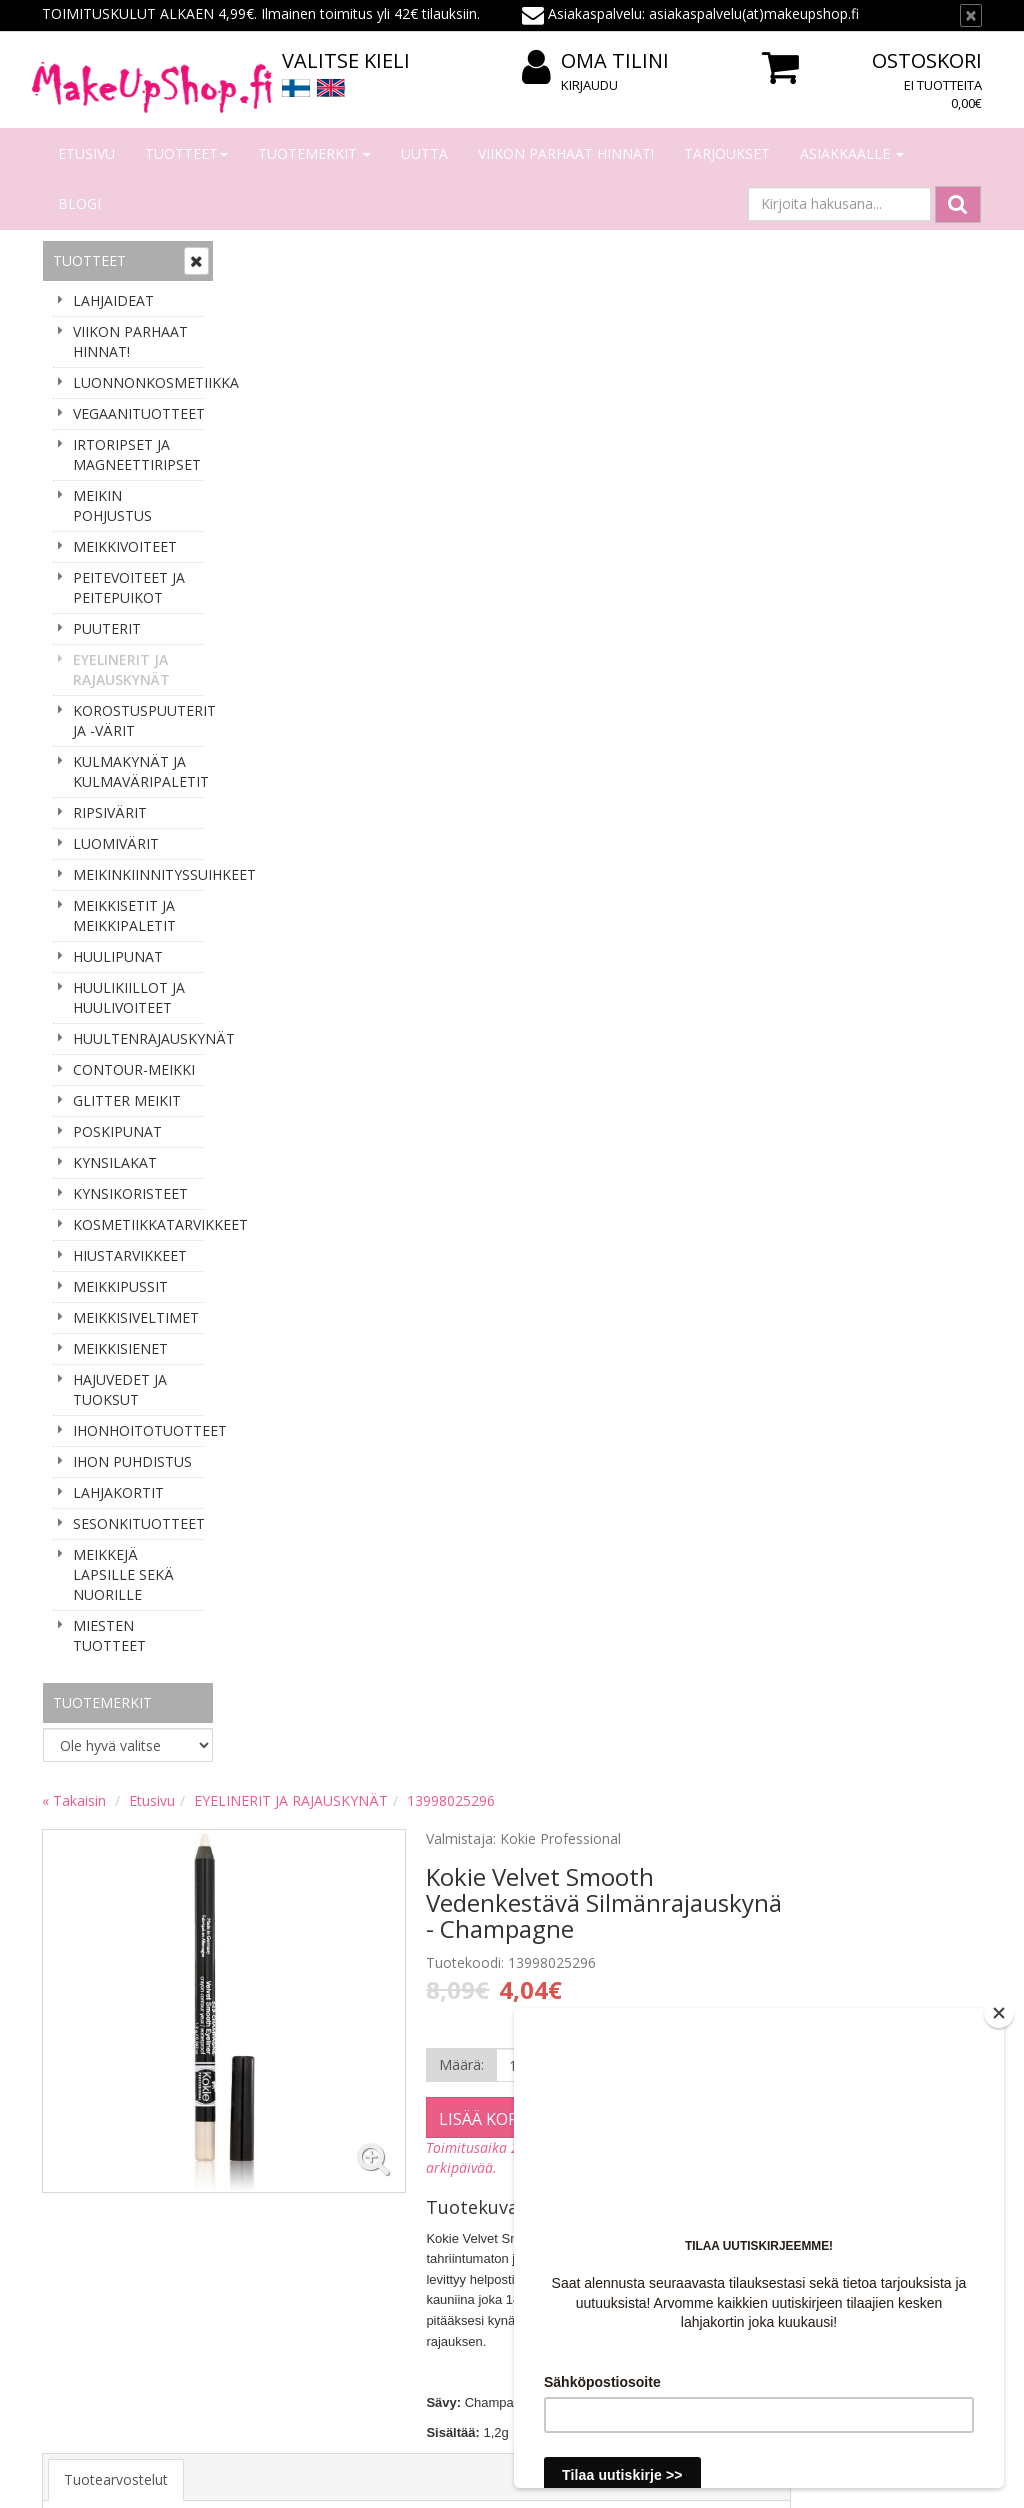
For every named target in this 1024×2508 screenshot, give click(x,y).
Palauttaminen (284, 2301)
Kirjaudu (589, 85)
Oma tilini (595, 61)
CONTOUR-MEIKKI (134, 1069)
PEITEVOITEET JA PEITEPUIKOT (129, 587)
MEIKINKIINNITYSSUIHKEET (138, 874)
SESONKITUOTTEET (138, 1523)
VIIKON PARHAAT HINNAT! (566, 153)
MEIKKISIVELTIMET (136, 1317)
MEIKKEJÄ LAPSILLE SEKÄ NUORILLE (123, 1574)
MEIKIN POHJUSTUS (112, 505)
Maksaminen (278, 2181)
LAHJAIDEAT (113, 300)
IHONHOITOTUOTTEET (138, 1430)
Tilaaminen (272, 2151)
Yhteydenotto (89, 2211)
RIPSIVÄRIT (110, 812)
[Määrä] (717, 522)
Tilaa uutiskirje (111, 2027)
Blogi (79, 203)
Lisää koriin (682, 576)
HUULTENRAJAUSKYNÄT (138, 1038)
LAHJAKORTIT (118, 1492)
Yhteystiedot (85, 2181)
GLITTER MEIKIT (127, 1100)
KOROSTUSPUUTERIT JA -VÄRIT (138, 720)
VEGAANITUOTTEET (138, 413)
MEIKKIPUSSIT (120, 1286)
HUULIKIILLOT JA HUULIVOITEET (129, 997)
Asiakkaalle (852, 153)
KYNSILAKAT (115, 1162)
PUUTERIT (107, 628)
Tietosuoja (272, 2271)
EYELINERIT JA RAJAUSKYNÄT (121, 669)
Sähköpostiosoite (115, 1946)
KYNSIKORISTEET (130, 1193)
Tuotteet (186, 153)
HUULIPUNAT (118, 956)
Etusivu (86, 153)
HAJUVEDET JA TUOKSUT (120, 1389)
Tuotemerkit (314, 153)
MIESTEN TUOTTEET (109, 1635)
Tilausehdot (275, 2241)
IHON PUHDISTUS (132, 1461)
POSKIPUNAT (117, 1131)
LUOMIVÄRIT (116, 843)
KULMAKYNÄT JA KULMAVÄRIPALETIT (138, 771)
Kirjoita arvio (298, 1017)
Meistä (67, 2151)
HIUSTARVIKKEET (130, 1255)
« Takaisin (266, 257)
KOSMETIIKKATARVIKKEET (138, 1224)
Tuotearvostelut (308, 936)
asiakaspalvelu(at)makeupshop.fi (637, 1936)
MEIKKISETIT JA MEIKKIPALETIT (124, 915)
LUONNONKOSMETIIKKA (138, 382)
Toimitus (265, 2211)
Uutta (424, 153)
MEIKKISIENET (120, 1348)
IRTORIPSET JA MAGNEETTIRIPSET (137, 454)
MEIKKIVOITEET (125, 546)
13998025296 (643, 257)
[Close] (999, 2013)
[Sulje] (971, 15)
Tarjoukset (727, 153)
